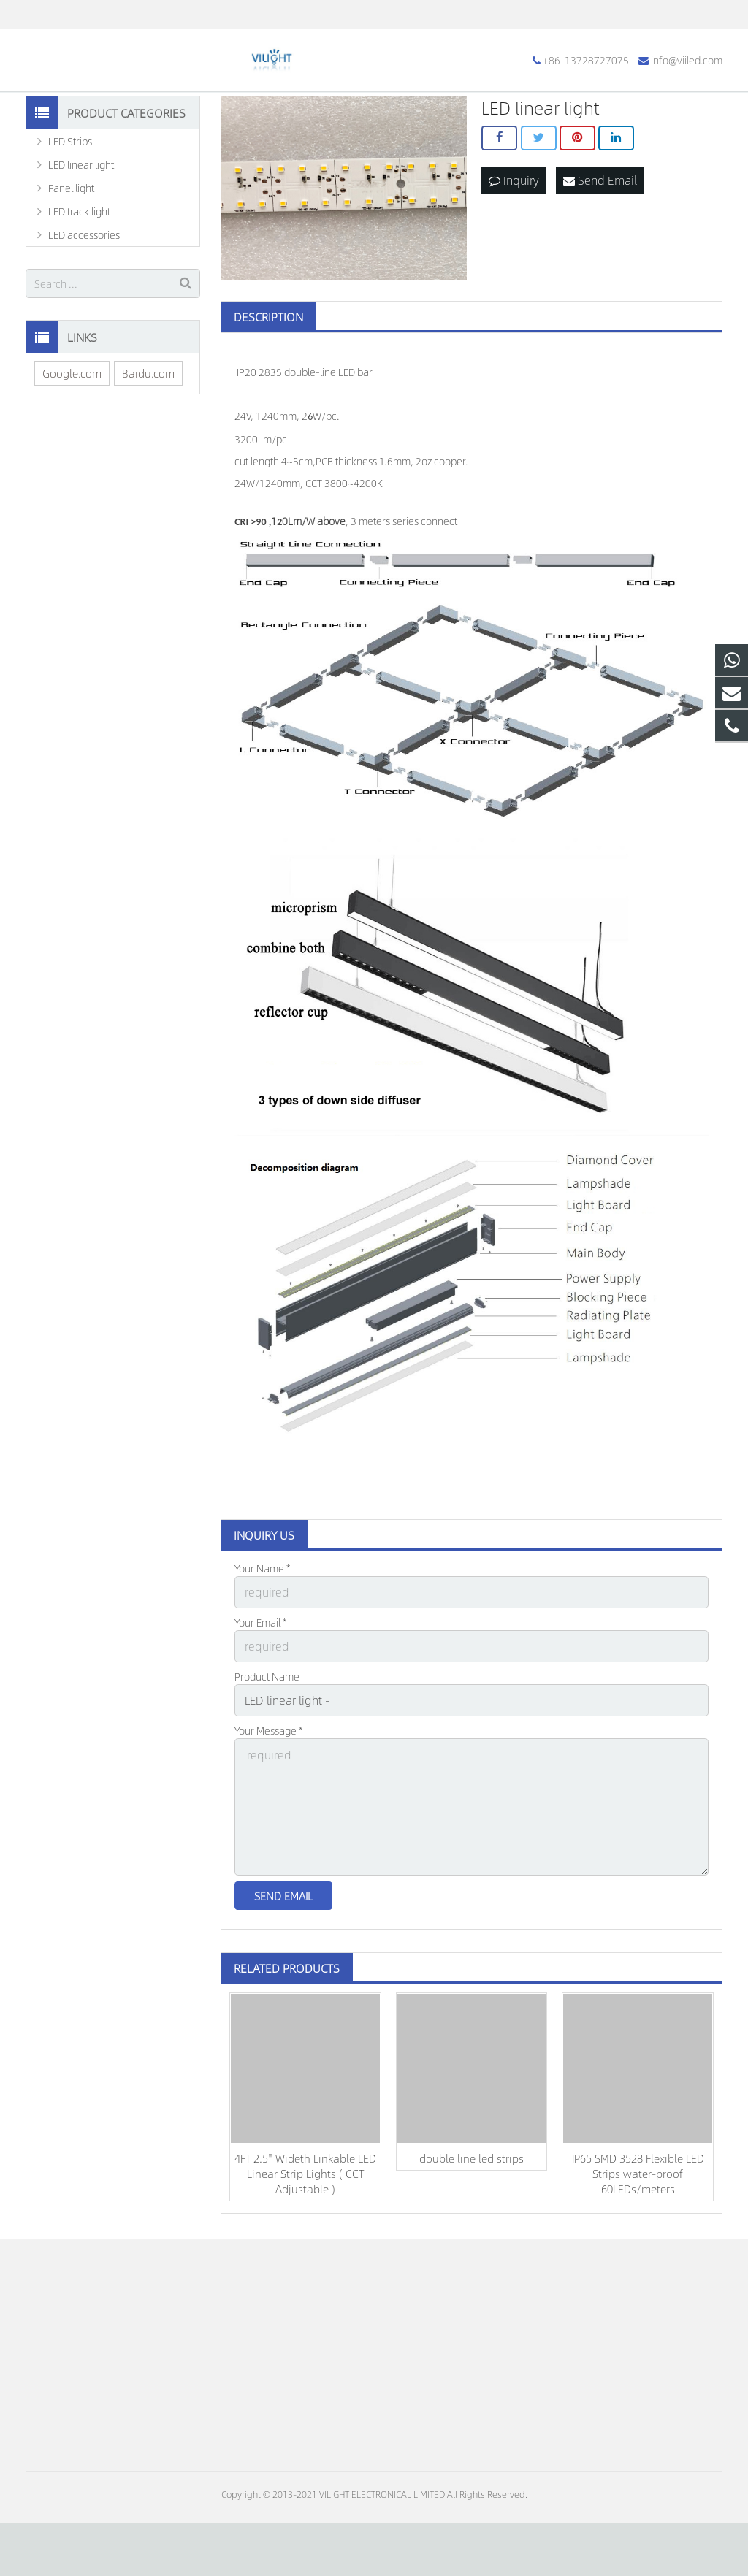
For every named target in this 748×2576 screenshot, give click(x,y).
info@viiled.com (179, 15)
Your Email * (260, 1697)
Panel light (71, 266)
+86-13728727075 (79, 15)
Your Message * (268, 1797)
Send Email (600, 256)
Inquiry (514, 256)
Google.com (72, 450)
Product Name (266, 1747)
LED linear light (81, 242)
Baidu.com (148, 450)
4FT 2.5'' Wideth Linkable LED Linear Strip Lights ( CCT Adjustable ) (305, 2226)
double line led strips (471, 2210)
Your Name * (262, 1646)
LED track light (79, 289)
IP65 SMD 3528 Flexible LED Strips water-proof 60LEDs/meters (638, 2226)
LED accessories (84, 313)
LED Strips (70, 219)
